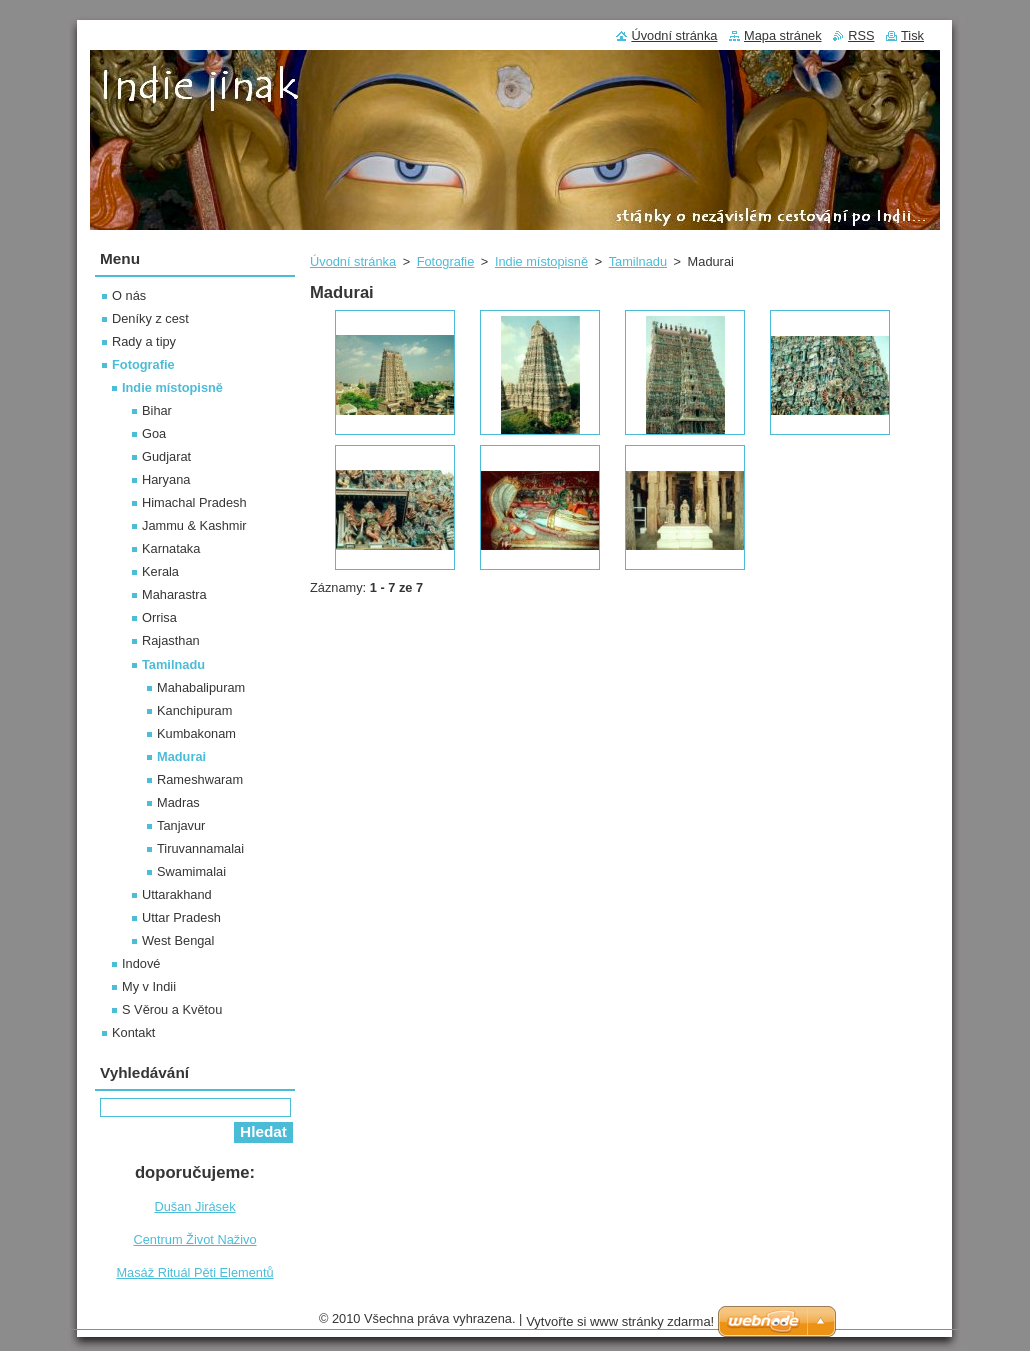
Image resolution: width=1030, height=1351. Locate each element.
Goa (154, 433)
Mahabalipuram (201, 687)
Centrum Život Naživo (194, 1239)
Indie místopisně (541, 261)
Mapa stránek (783, 35)
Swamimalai (191, 871)
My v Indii (149, 986)
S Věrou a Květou (172, 1009)
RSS (861, 35)
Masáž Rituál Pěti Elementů (194, 1272)
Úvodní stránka (353, 261)
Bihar (157, 410)
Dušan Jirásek (194, 1206)
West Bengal (178, 940)
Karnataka (171, 548)
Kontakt (133, 1032)
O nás (129, 295)
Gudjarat (166, 456)
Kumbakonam (196, 733)
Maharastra (174, 594)
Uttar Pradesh (181, 917)
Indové (141, 963)
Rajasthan (171, 640)
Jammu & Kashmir (194, 525)
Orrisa (159, 617)
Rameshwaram (200, 779)
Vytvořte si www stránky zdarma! (620, 1321)
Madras (178, 802)
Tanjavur (181, 825)
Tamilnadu (638, 261)
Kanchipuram (194, 710)
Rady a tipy (144, 341)
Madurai (181, 756)
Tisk (912, 35)
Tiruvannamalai (200, 848)
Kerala (160, 571)
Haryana (166, 479)
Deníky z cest (150, 318)
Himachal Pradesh (194, 502)
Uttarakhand (177, 894)
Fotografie (446, 261)
